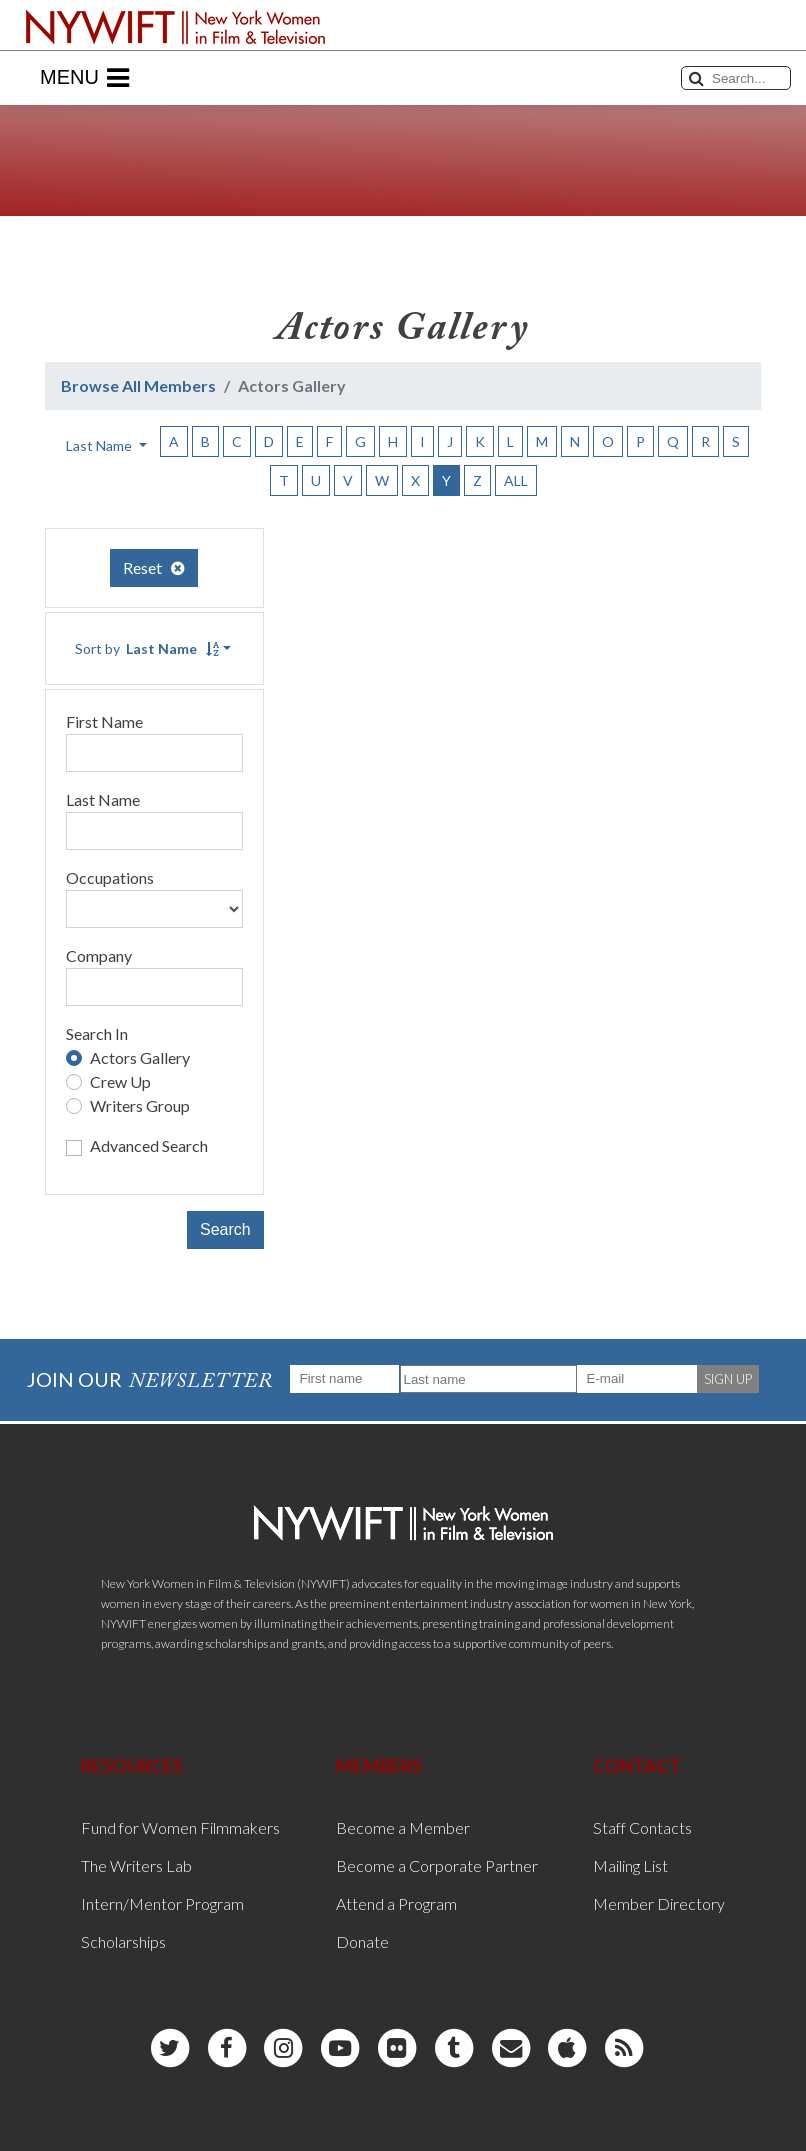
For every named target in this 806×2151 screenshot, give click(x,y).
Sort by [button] (147, 648)
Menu (84, 78)
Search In (97, 1033)
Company (99, 955)
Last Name (103, 799)
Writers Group (140, 1105)
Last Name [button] (100, 445)
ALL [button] (516, 480)
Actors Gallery (140, 1057)
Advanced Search (149, 1145)
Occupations (110, 877)
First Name (104, 721)
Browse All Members (138, 385)
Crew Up (120, 1081)
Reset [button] (154, 567)
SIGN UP (728, 1379)
